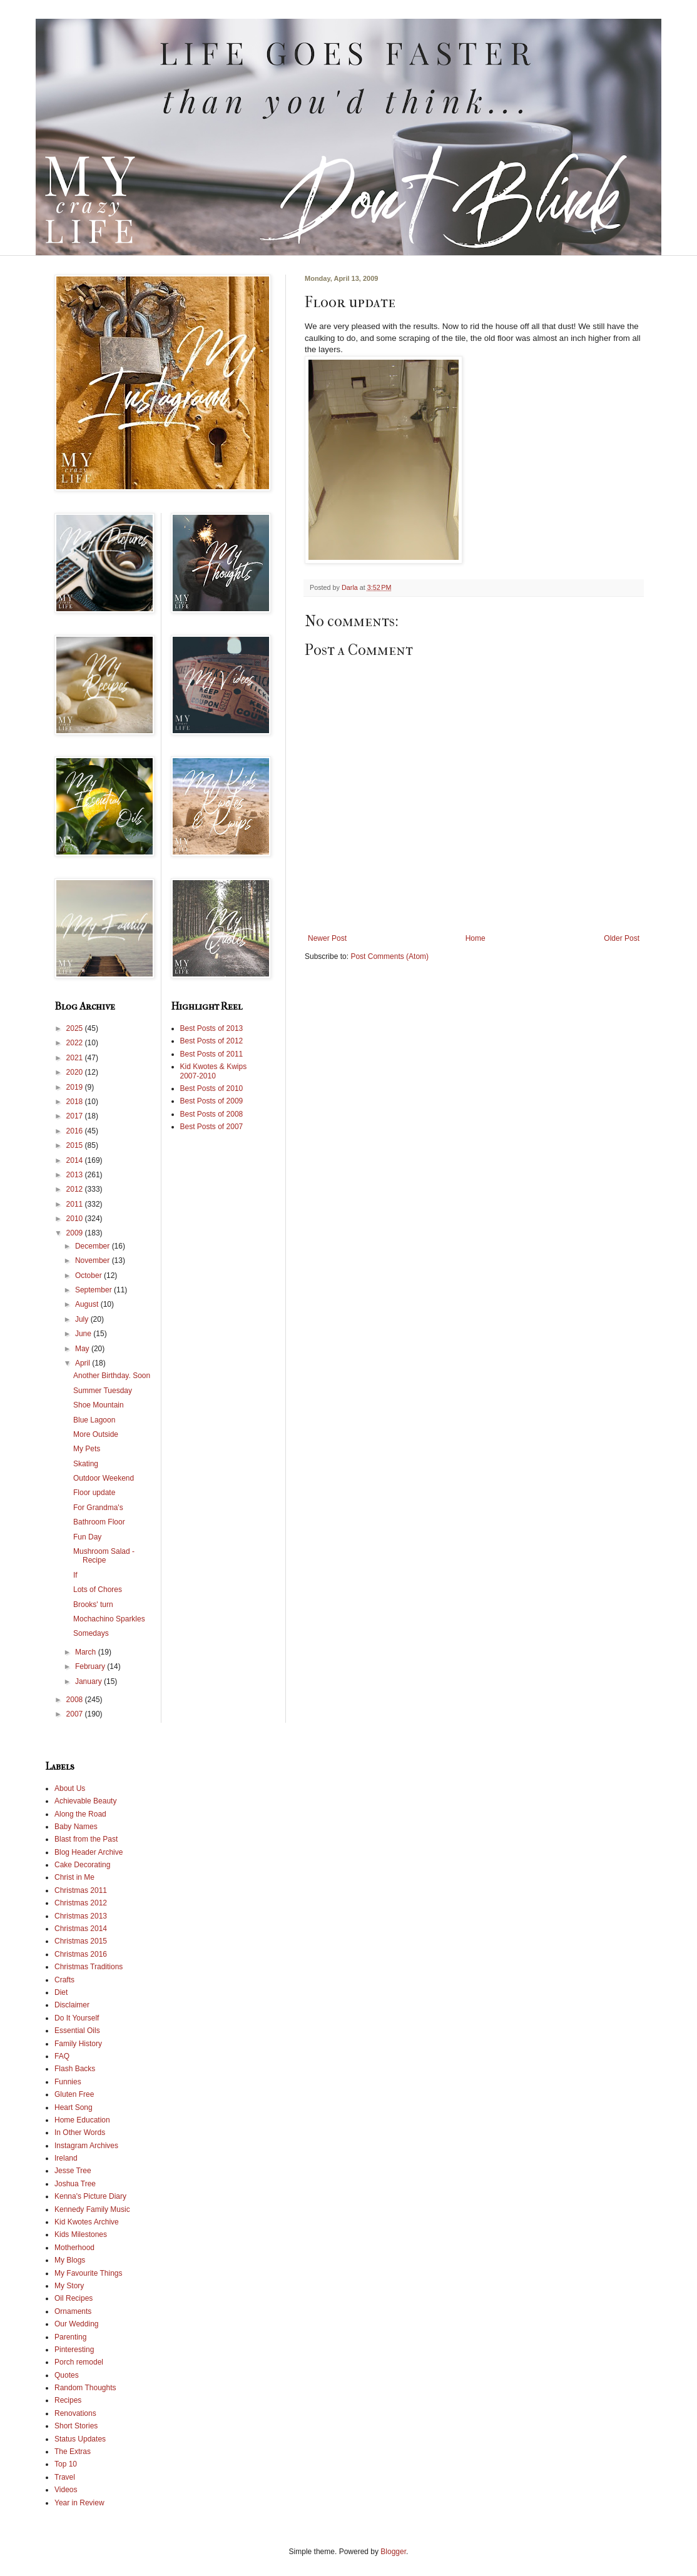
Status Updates (80, 2439)
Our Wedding (76, 2324)
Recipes (67, 2400)
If (75, 1575)
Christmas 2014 (80, 1928)
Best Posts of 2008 (211, 1114)
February (91, 1666)
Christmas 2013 (80, 1916)
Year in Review (79, 2502)
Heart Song (73, 2107)
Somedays (91, 1633)
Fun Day (87, 1537)
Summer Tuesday (102, 1390)
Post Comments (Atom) (389, 956)
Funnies (67, 2081)
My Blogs (69, 2260)
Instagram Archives (86, 2145)
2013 (75, 1174)
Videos (65, 2489)
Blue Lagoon (94, 1420)
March (86, 1652)
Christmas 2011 (80, 1890)
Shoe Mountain (98, 1405)
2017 (75, 1116)
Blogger (393, 2551)
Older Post (621, 938)
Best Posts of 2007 (211, 1126)
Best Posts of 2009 (211, 1101)
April (83, 1363)
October (89, 1275)
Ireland (66, 2158)
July (83, 1319)
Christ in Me (74, 1877)
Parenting (70, 2337)
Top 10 (65, 2464)
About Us (69, 1788)
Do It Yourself (76, 2018)
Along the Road (80, 1814)
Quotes (66, 2375)
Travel (64, 2477)
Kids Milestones (80, 2234)
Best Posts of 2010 (211, 1088)
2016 (75, 1131)
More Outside (95, 1434)
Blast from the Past (86, 1839)
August (88, 1304)
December (93, 1246)
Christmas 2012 (80, 1903)
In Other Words (79, 2132)
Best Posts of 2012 (211, 1041)
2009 (75, 1233)
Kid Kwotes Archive (86, 2222)
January (89, 1681)
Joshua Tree (75, 2183)
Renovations (75, 2413)
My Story (69, 2285)
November (93, 1260)
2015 (75, 1145)
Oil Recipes (73, 2298)
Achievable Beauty (85, 1801)
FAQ (61, 2056)
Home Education (82, 2120)
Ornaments (72, 2311)
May (83, 1348)
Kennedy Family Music (92, 2209)
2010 (75, 1218)
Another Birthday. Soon (111, 1375)
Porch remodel (78, 2362)
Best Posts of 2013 (211, 1028)
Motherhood (74, 2247)
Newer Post (327, 938)
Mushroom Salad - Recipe (104, 1555)
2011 (75, 1204)
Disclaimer (71, 2004)
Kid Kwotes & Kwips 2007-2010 (213, 1071)
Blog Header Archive (88, 1852)
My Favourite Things (88, 2273)
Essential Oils (77, 2030)
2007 (75, 1714)
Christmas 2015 (80, 1941)
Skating (85, 1463)
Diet (61, 1992)
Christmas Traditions (88, 1966)
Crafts (64, 1979)
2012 (75, 1189)
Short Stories (76, 2425)
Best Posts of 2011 (211, 1054)
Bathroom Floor (99, 1522)
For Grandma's (98, 1507)
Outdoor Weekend (103, 1478)
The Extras (72, 2451)
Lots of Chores (97, 1589)
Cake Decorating (82, 1864)
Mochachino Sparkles (109, 1619)
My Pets (86, 1448)
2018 (75, 1101)
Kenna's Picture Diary (90, 2196)
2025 (75, 1028)
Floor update (94, 1492)
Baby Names (76, 1826)
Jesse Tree (72, 2170)
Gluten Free (74, 2094)
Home (476, 938)
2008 (75, 1699)
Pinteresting (74, 2349)
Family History (78, 2043)
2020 (75, 1072)
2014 (75, 1160)
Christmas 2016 (80, 1954)
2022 (75, 1042)
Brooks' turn (93, 1604)
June (84, 1333)
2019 (75, 1087)
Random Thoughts (85, 2387)
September (94, 1289)
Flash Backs (74, 2068)
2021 (75, 1057)
